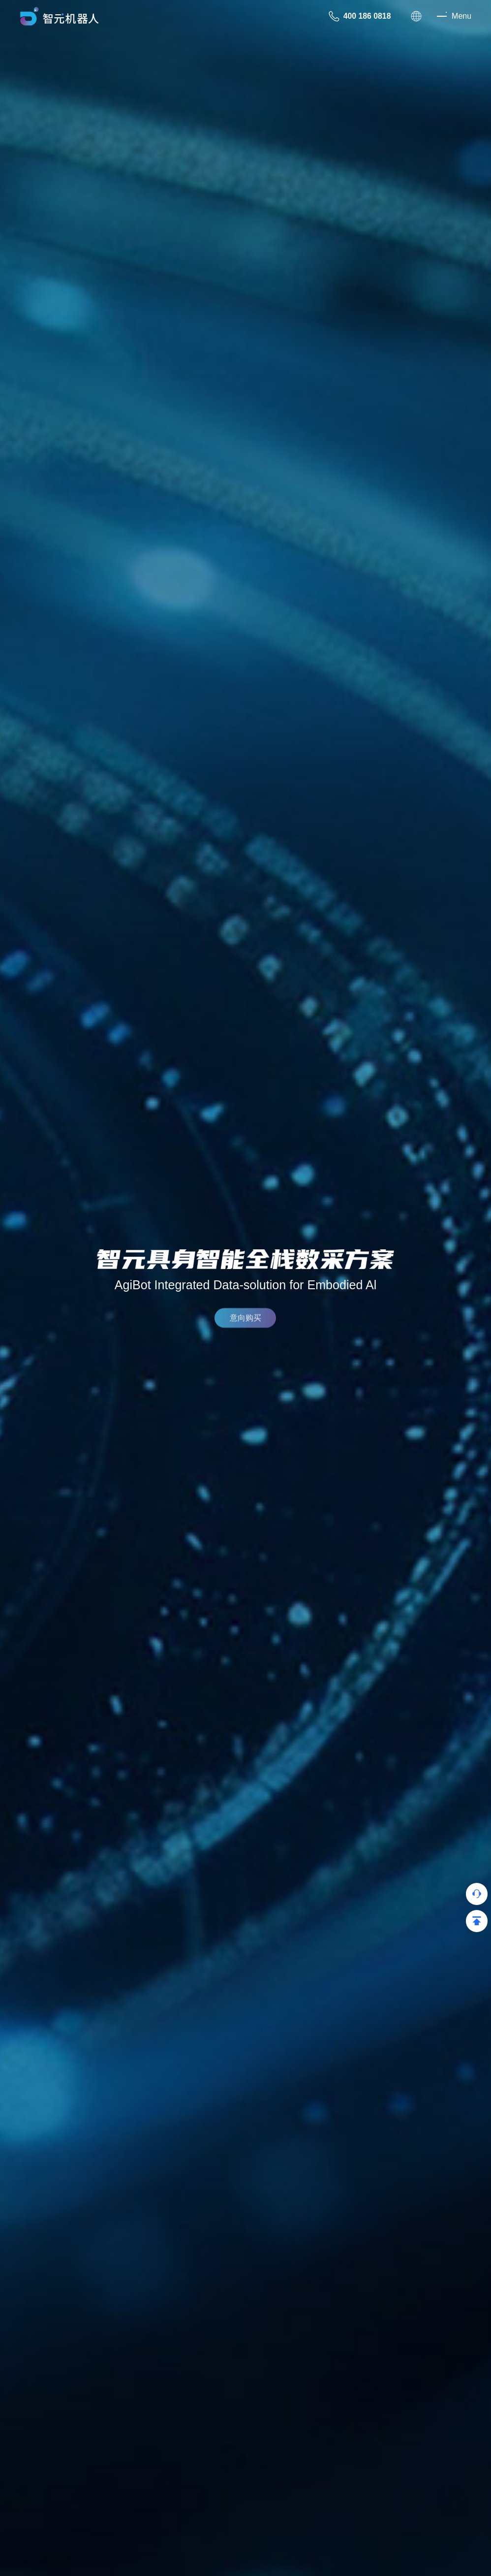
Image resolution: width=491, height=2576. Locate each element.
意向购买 (245, 1322)
